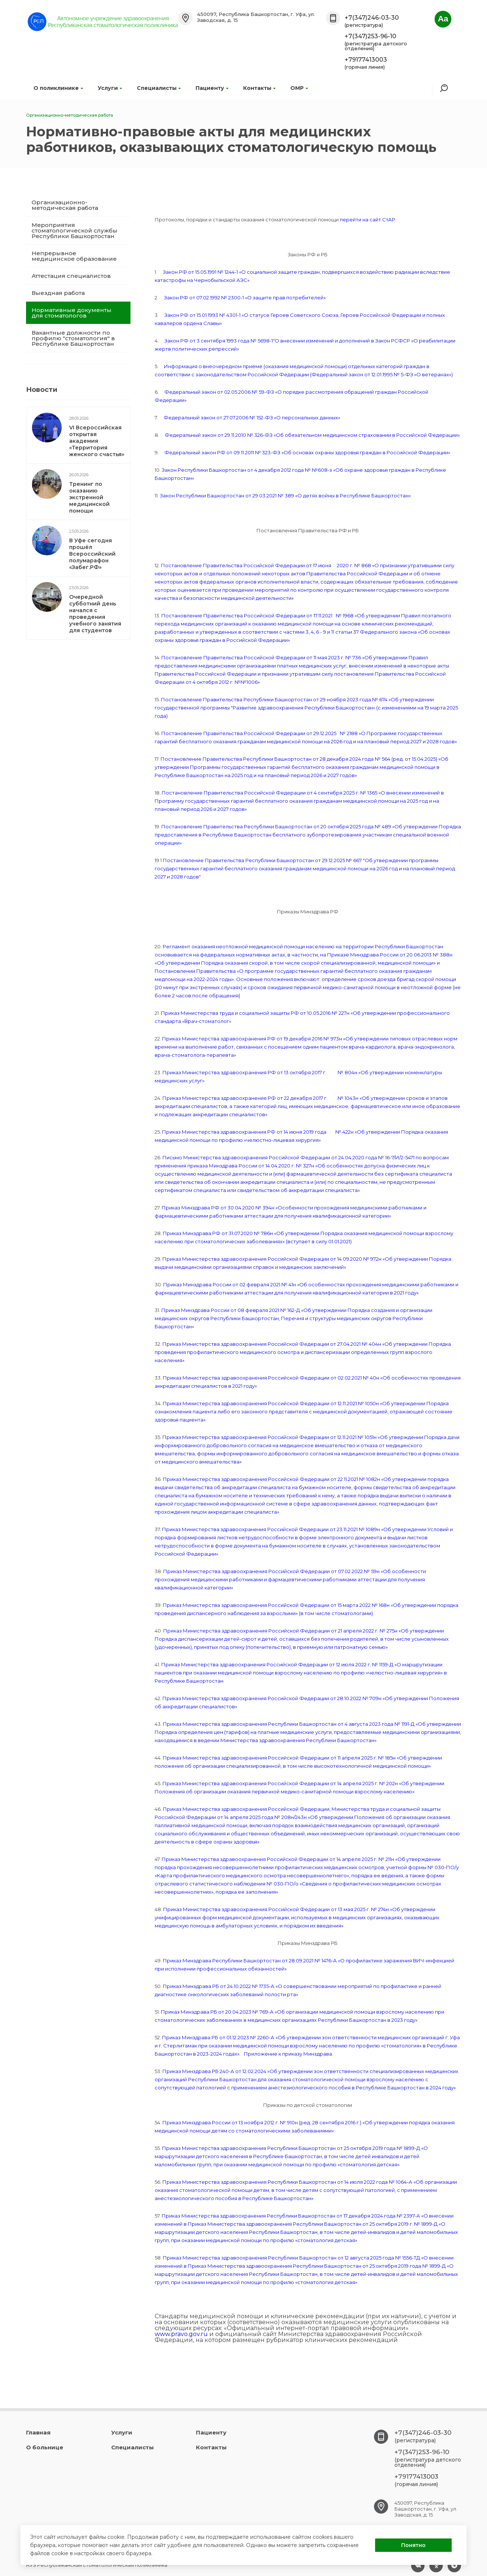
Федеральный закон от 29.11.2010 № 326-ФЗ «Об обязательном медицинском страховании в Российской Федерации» (312, 435)
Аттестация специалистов (71, 275)
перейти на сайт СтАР (367, 219)
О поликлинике (58, 88)
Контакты (259, 88)
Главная (38, 2432)
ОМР (299, 88)
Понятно (413, 2545)
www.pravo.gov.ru (181, 2334)
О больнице (44, 2447)
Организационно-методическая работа (65, 205)
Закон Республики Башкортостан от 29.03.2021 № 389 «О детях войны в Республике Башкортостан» (285, 495)
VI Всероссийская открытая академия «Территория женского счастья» (96, 441)
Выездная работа (58, 292)
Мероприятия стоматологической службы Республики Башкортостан (74, 230)
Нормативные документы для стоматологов (72, 312)
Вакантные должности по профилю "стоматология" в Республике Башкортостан (73, 338)
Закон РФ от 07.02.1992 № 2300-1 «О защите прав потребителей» (245, 298)
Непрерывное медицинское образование (74, 256)
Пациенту (212, 88)
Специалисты (159, 88)
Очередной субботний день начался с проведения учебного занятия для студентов (95, 614)
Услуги (110, 88)
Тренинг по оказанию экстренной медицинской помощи (89, 497)
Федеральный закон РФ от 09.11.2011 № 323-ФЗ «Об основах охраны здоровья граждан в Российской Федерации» (307, 452)
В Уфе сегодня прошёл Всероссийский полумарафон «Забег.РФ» (92, 554)
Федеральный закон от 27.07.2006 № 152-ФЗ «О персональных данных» (252, 417)
